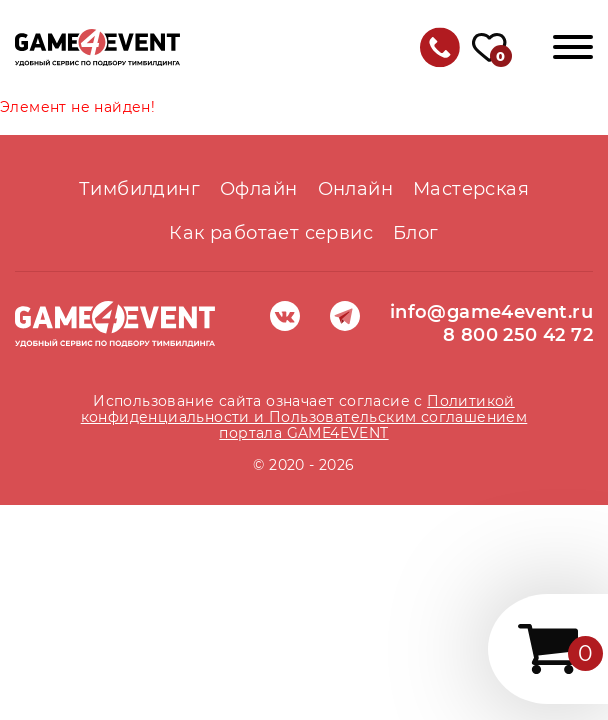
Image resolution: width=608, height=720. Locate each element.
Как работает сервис (271, 233)
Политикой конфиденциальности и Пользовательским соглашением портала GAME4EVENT (304, 417)
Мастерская (471, 189)
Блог (416, 233)
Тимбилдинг (139, 189)
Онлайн (355, 189)
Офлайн (258, 189)
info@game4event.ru (491, 312)
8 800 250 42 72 (518, 335)
